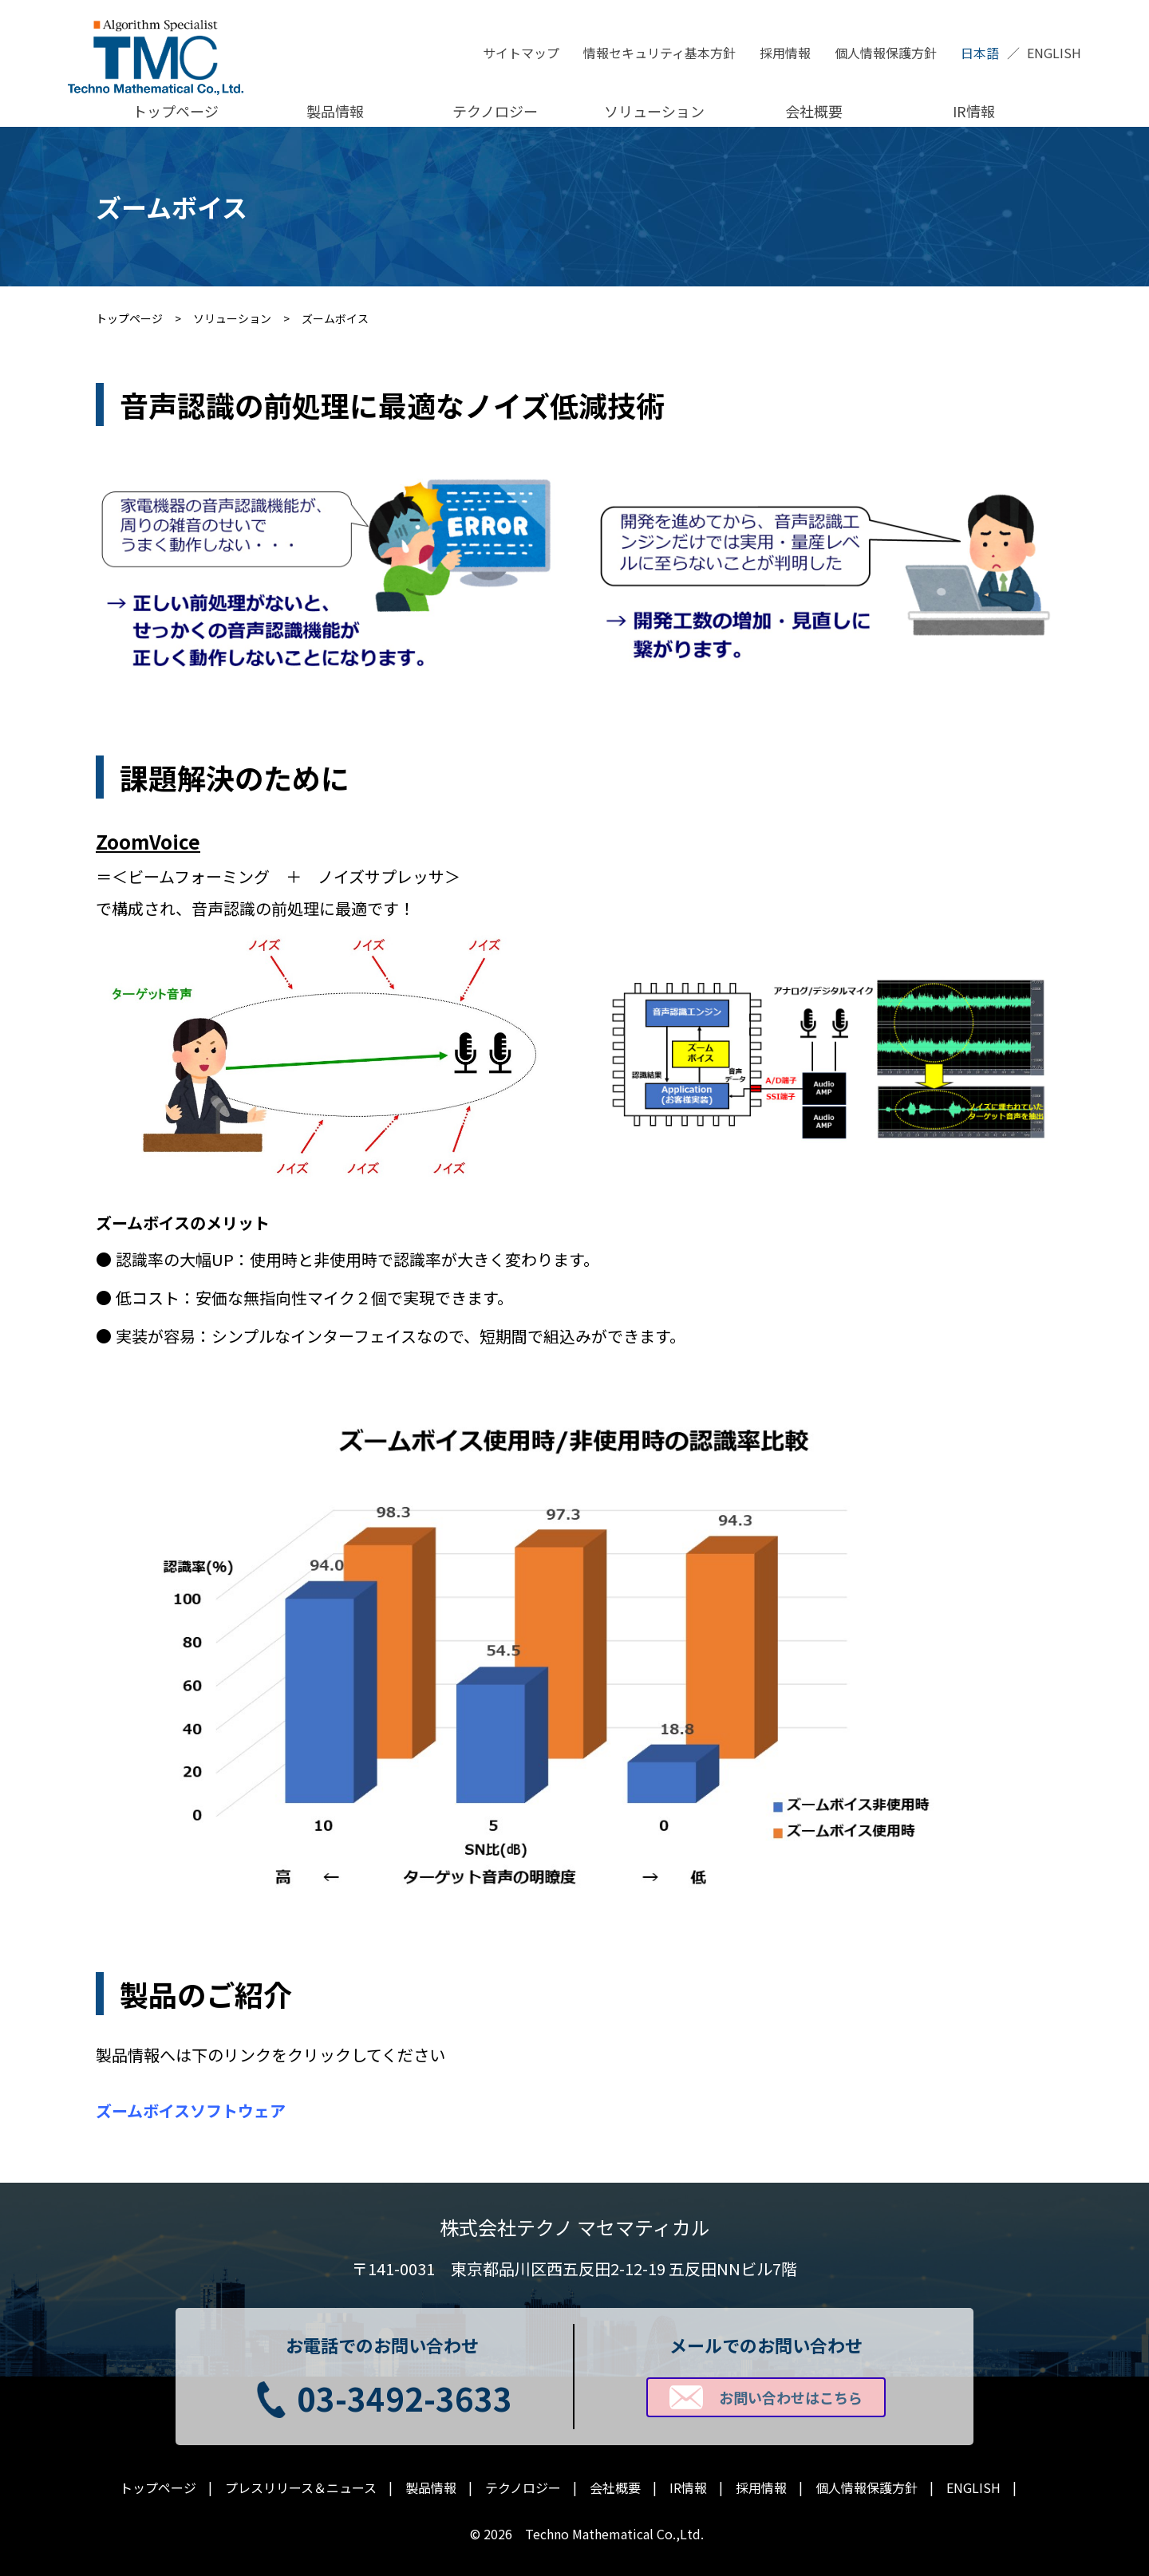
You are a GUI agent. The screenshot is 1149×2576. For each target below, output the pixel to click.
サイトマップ (521, 52)
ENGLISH (1054, 52)
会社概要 (814, 111)
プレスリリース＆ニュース (301, 2487)
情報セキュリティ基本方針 (659, 52)
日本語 (980, 52)
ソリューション (654, 111)
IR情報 (974, 111)
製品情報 (335, 111)
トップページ (175, 111)
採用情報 (785, 52)
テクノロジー (495, 111)
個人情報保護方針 (886, 52)
